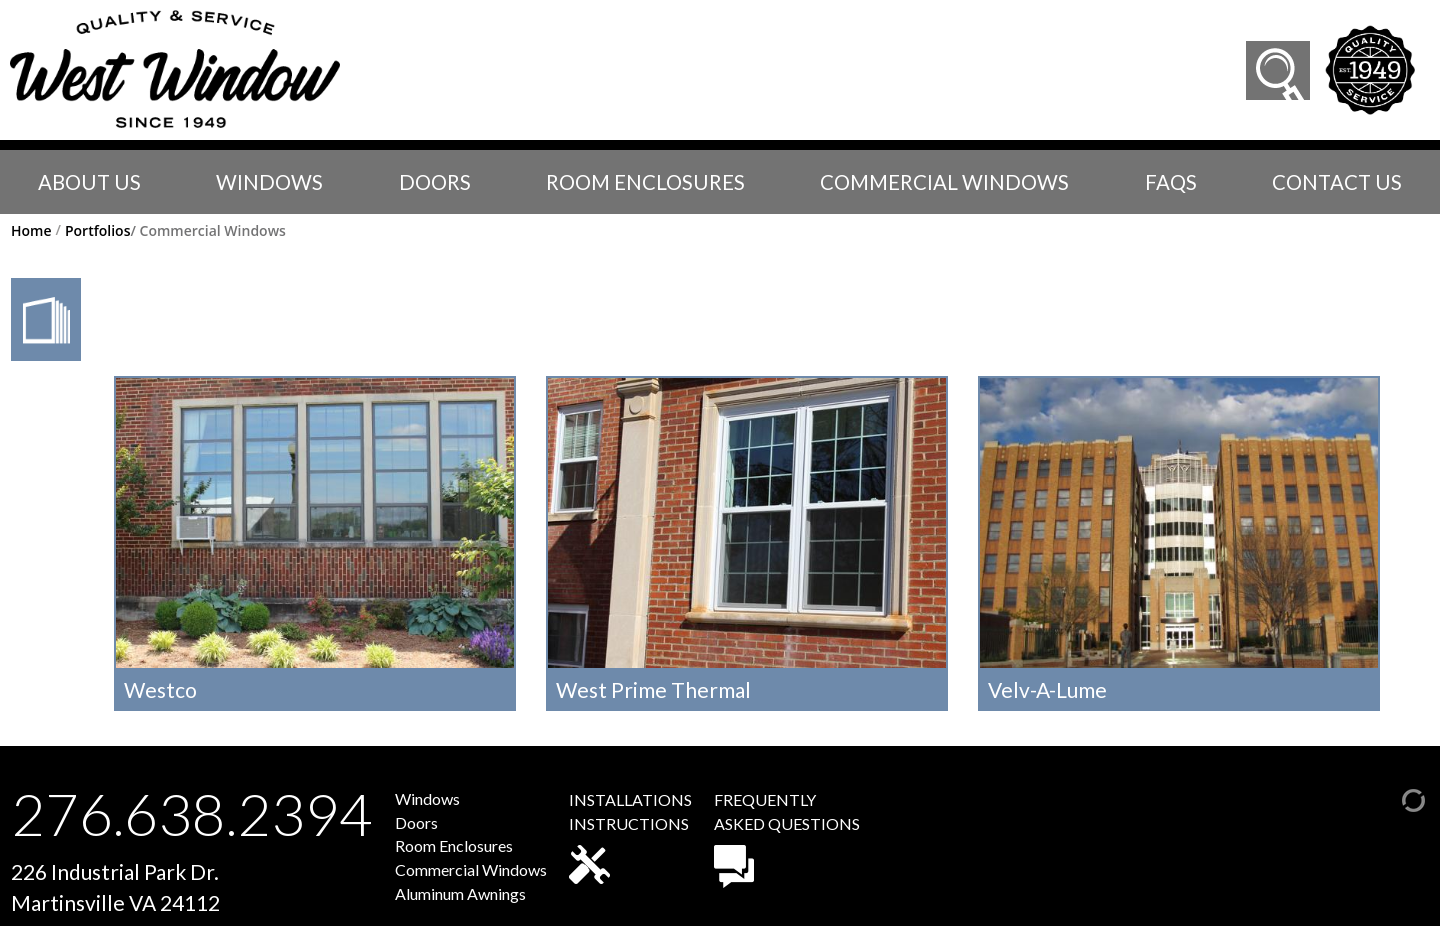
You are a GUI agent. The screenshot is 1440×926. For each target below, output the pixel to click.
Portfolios (98, 231)
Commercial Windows (944, 182)
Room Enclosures (645, 182)
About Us (89, 182)
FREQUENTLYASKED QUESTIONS (787, 839)
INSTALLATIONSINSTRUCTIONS (630, 837)
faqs (1171, 182)
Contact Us (1337, 182)
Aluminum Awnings (460, 893)
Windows (269, 182)
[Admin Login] (1393, 797)
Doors (435, 182)
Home (31, 231)
